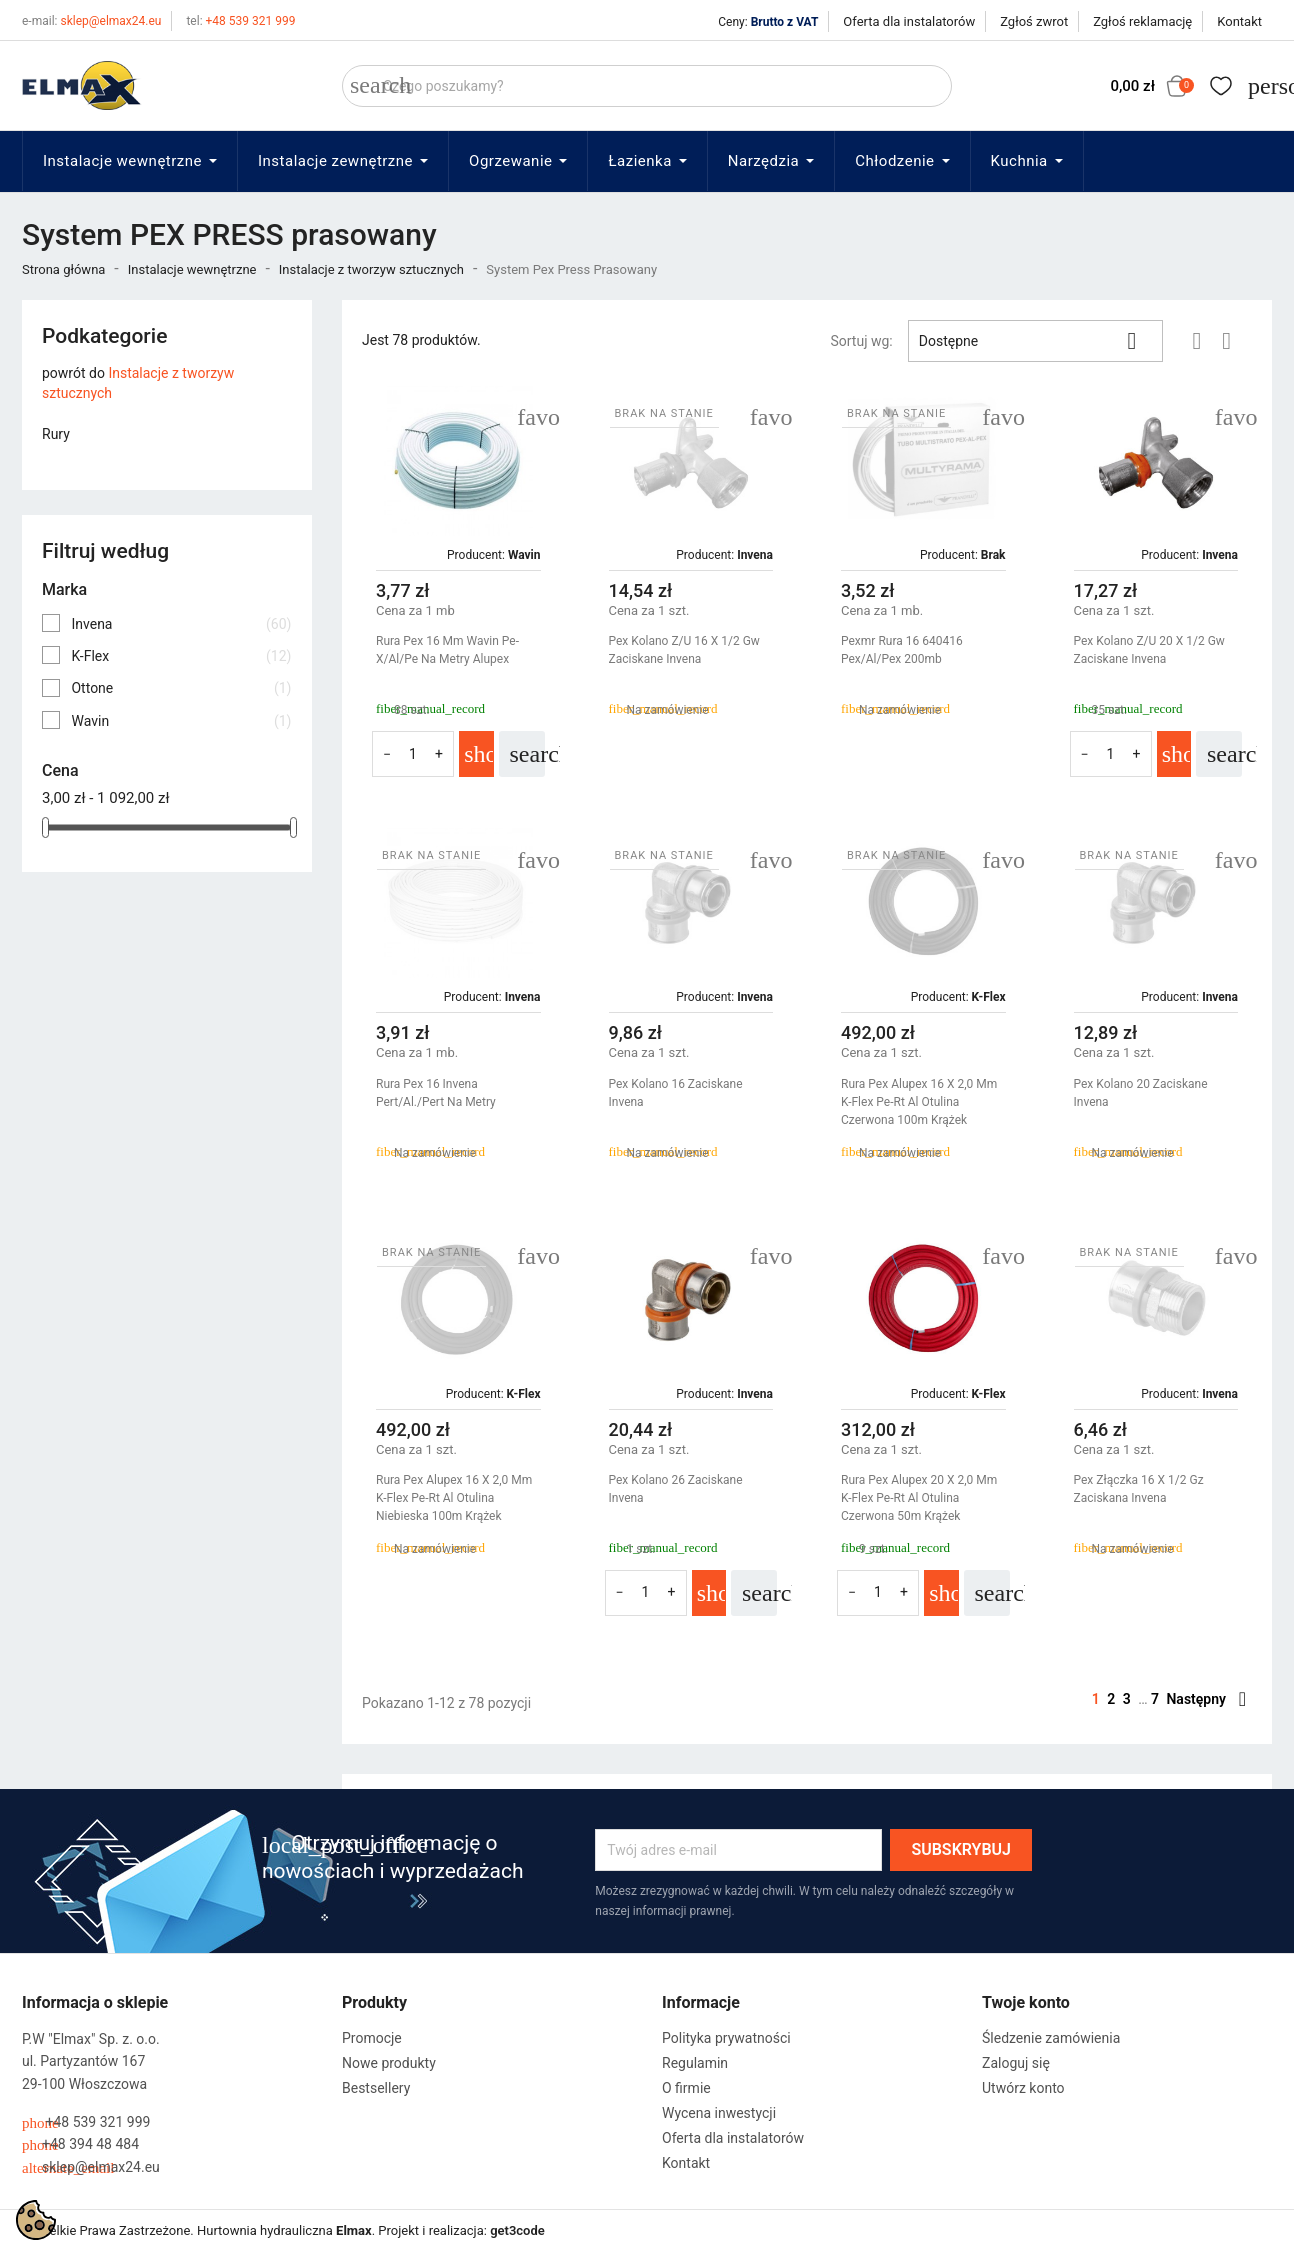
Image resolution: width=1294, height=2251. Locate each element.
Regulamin (695, 2063)
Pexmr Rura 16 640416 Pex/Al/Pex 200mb (902, 650)
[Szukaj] (647, 86)
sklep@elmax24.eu (91, 21)
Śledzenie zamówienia (1051, 2038)
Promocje (372, 2038)
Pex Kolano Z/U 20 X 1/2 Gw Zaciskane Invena (1149, 650)
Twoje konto (1026, 2002)
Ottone (181, 688)
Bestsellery (376, 2088)
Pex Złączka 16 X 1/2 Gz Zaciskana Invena (1139, 1489)
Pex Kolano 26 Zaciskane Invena (676, 1489)
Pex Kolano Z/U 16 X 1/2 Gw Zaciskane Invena (684, 650)
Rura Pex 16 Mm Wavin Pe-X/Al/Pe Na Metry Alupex (447, 650)
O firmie (686, 2088)
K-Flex (181, 656)
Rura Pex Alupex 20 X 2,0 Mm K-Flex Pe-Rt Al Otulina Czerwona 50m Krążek (919, 1498)
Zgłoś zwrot (1034, 21)
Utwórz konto (1023, 2088)
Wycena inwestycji (719, 2113)
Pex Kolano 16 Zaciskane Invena (676, 1093)
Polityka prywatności (726, 2038)
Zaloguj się (1016, 2063)
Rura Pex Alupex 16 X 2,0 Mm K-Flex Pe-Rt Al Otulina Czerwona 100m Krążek (919, 1102)
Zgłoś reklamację (1142, 21)
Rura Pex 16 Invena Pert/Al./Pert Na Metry (436, 1093)
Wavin (181, 721)
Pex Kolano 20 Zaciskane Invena (1141, 1093)
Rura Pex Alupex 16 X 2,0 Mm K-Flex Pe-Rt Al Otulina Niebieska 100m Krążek (454, 1498)
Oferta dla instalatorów (909, 21)
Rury (56, 434)
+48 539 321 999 (240, 21)
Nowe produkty (389, 2063)
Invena (181, 624)
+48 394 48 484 (80, 2144)
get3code (517, 2230)
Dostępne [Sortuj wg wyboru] (1035, 341)
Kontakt (1239, 21)
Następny (1206, 1699)
